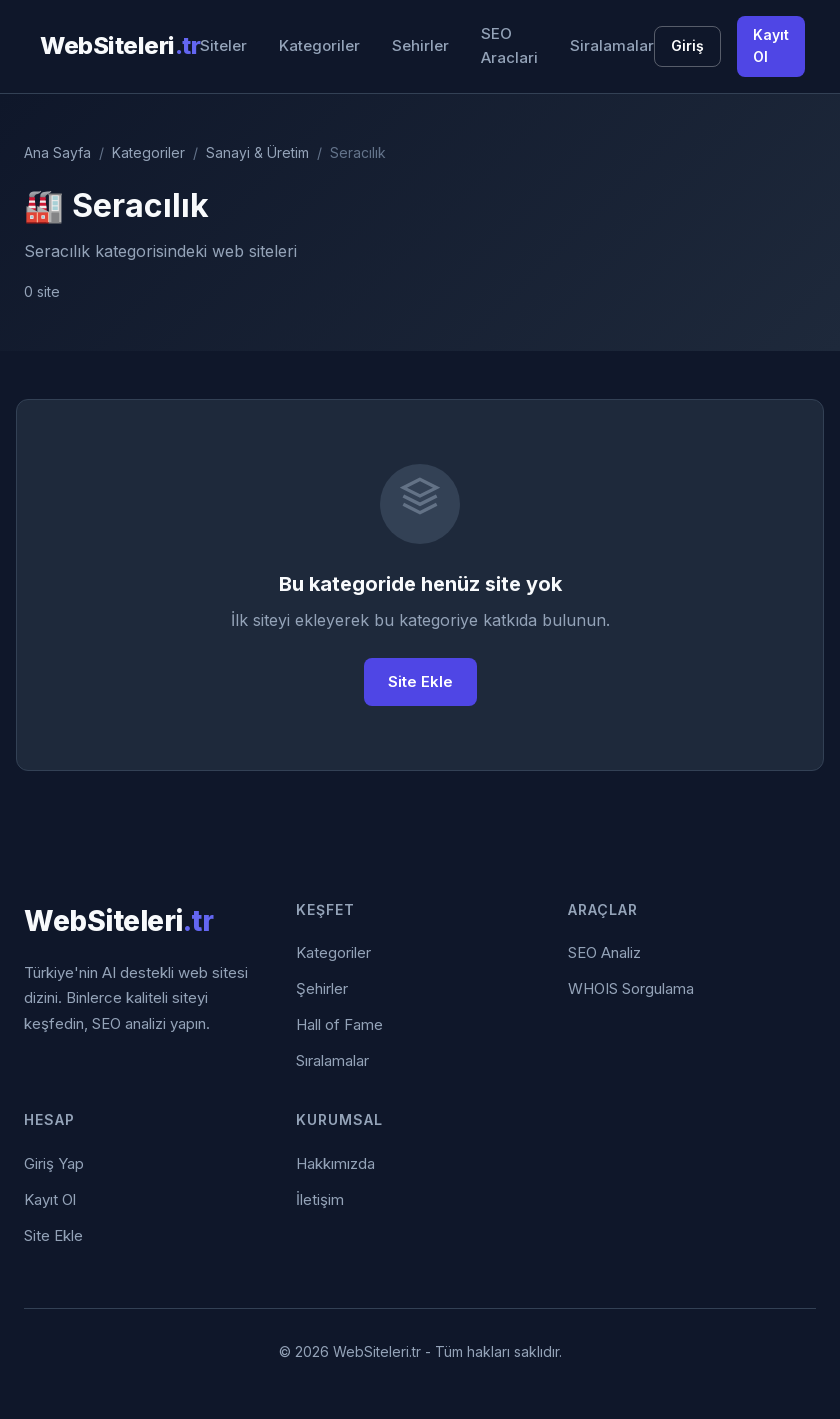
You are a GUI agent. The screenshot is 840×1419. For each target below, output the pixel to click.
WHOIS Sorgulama (631, 988)
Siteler (223, 45)
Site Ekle (420, 681)
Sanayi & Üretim (257, 152)
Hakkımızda (335, 1163)
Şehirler (322, 988)
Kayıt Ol (771, 45)
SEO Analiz (604, 952)
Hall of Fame (339, 1024)
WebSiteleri (120, 45)
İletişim (320, 1199)
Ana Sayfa (57, 152)
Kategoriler (319, 45)
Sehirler (420, 45)
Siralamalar (612, 45)
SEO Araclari (509, 45)
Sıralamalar (332, 1060)
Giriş (687, 45)
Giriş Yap (54, 1163)
